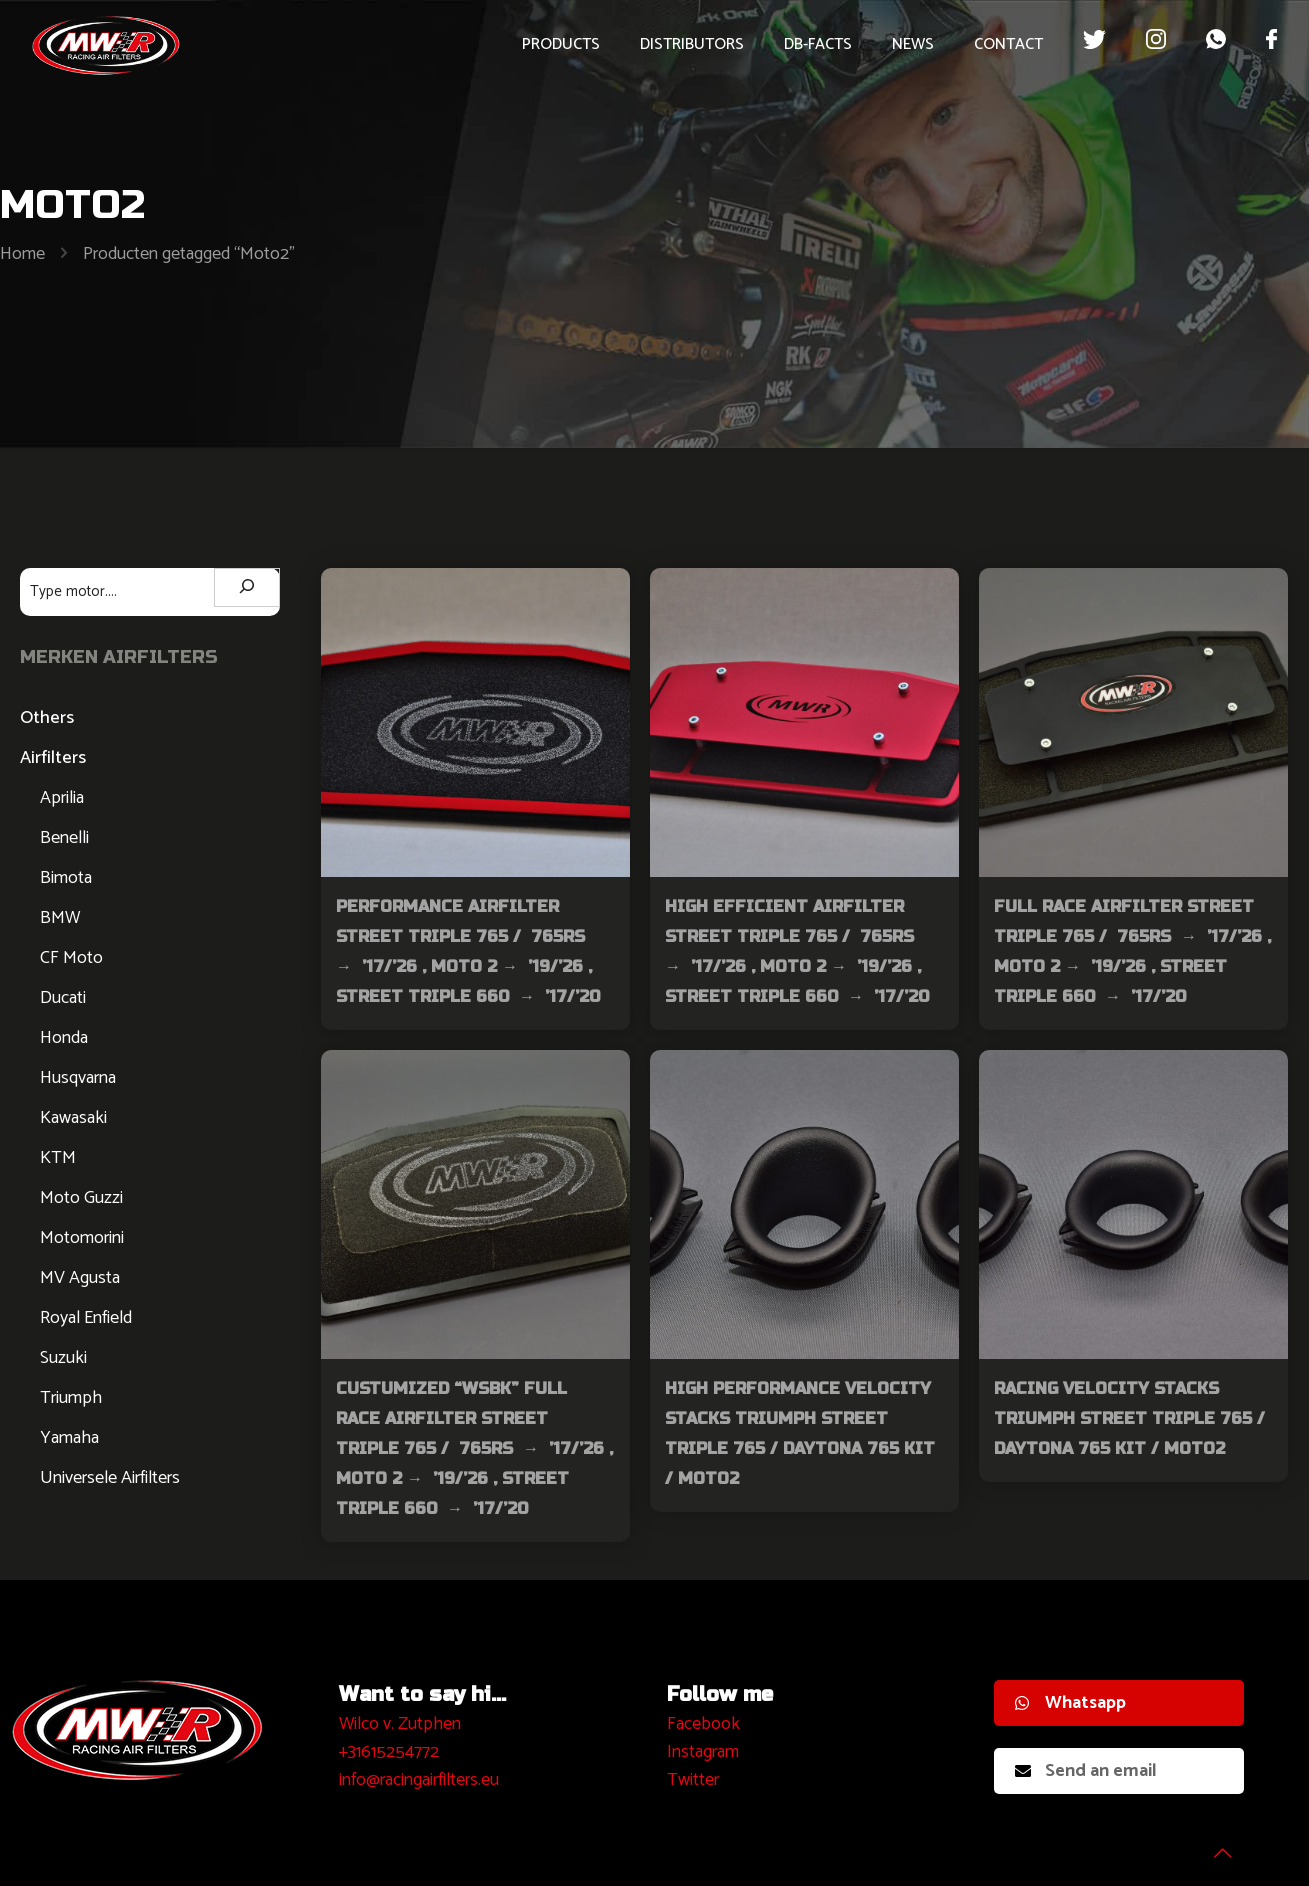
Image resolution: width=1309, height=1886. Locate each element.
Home (22, 254)
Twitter (693, 1780)
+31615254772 (389, 1752)
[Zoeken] (247, 587)
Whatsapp (1070, 1703)
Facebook (703, 1724)
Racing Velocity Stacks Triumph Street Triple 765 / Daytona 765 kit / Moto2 (1129, 1418)
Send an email (1086, 1771)
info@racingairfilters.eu (419, 1780)
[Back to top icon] (1213, 1845)
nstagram (705, 1752)
